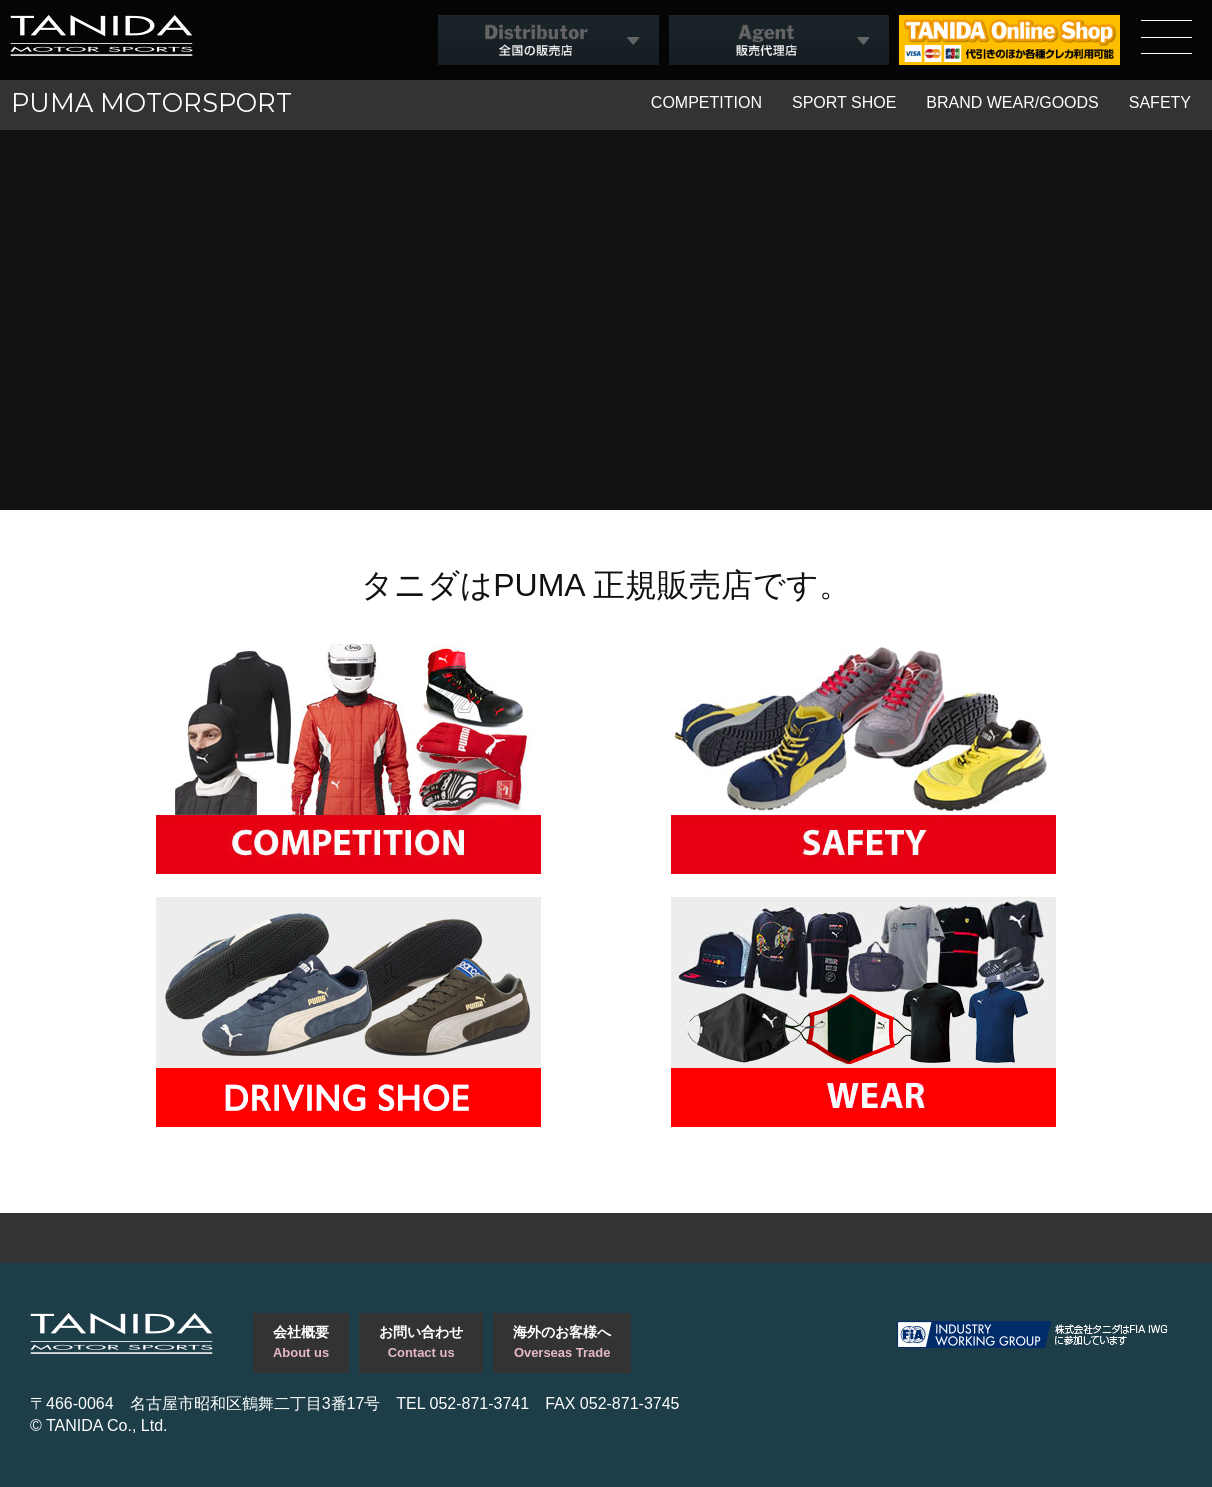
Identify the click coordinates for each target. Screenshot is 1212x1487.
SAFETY (1160, 102)
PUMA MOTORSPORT (151, 102)
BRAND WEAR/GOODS (1012, 102)
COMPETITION (706, 102)
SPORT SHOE (844, 102)
